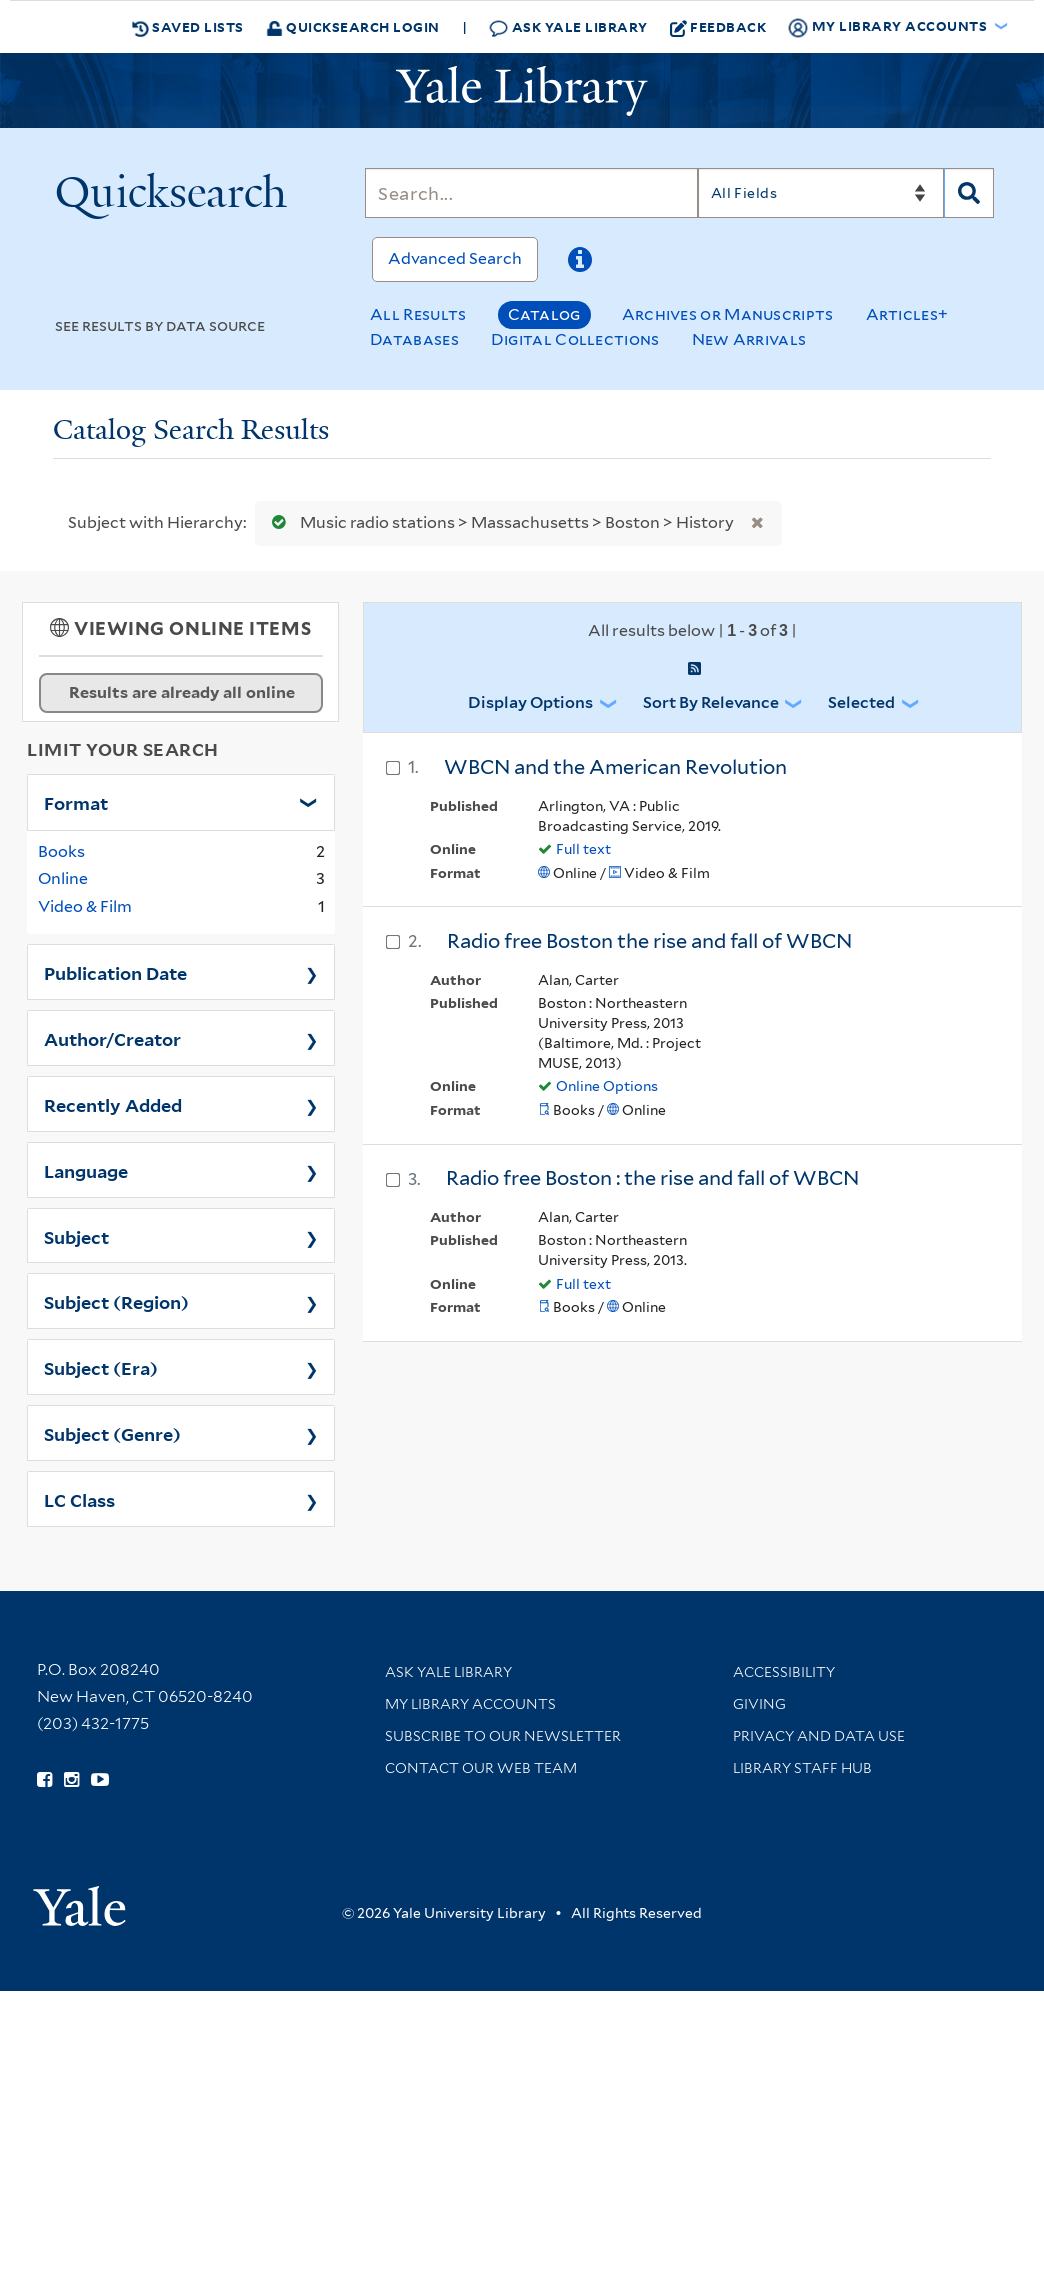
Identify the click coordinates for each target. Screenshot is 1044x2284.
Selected (861, 702)
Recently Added (113, 1104)
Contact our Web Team (481, 1768)
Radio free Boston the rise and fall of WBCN (649, 941)
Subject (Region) (116, 1301)
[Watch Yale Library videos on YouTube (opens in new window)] (100, 1780)
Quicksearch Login (353, 26)
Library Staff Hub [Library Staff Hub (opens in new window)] (802, 1768)
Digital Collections (575, 339)
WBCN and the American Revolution (615, 767)
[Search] (531, 193)
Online (63, 878)
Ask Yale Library (568, 27)
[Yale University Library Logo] (522, 91)
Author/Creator (112, 1038)
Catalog (544, 314)
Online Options (607, 1086)
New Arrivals (749, 339)
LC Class (79, 1499)
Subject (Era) (101, 1367)
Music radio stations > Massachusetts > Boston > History (498, 522)
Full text (583, 849)
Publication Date (115, 972)
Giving (759, 1704)
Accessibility (784, 1672)
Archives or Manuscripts (728, 314)
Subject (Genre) (112, 1433)
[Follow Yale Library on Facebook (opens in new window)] (44, 1780)
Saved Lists (188, 27)
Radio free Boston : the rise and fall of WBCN (652, 1178)
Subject (76, 1236)
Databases (414, 339)
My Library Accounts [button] (889, 27)
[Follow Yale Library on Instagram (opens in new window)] (71, 1780)
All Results (418, 314)
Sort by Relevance (711, 702)
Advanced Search (455, 258)
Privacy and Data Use (819, 1736)
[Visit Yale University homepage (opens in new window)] (79, 1899)
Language (86, 1170)
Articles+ (907, 314)
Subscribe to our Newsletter (503, 1736)
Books (61, 851)
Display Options (530, 702)
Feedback (718, 27)
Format (76, 802)
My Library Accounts (470, 1704)
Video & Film (85, 906)
